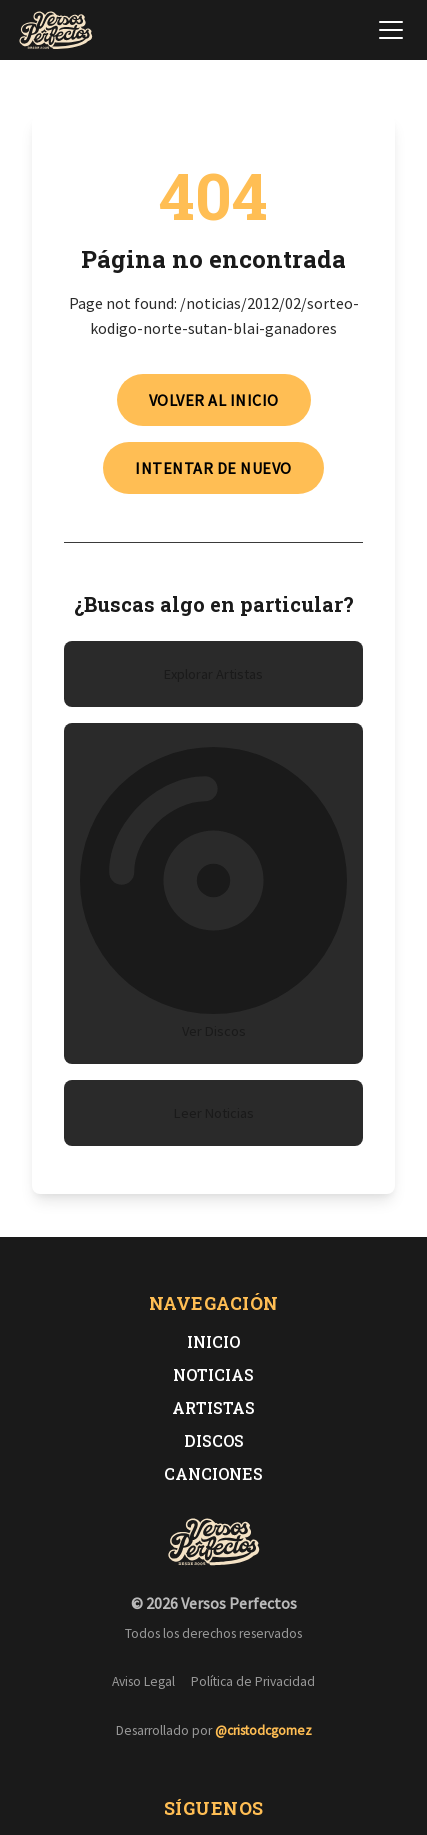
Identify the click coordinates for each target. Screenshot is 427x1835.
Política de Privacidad (253, 1681)
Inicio (213, 1341)
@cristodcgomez (263, 1730)
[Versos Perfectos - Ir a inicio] (56, 30)
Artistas (213, 1407)
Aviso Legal (143, 1681)
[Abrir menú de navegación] (391, 30)
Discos (214, 1440)
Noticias (213, 1374)
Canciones (213, 1473)
